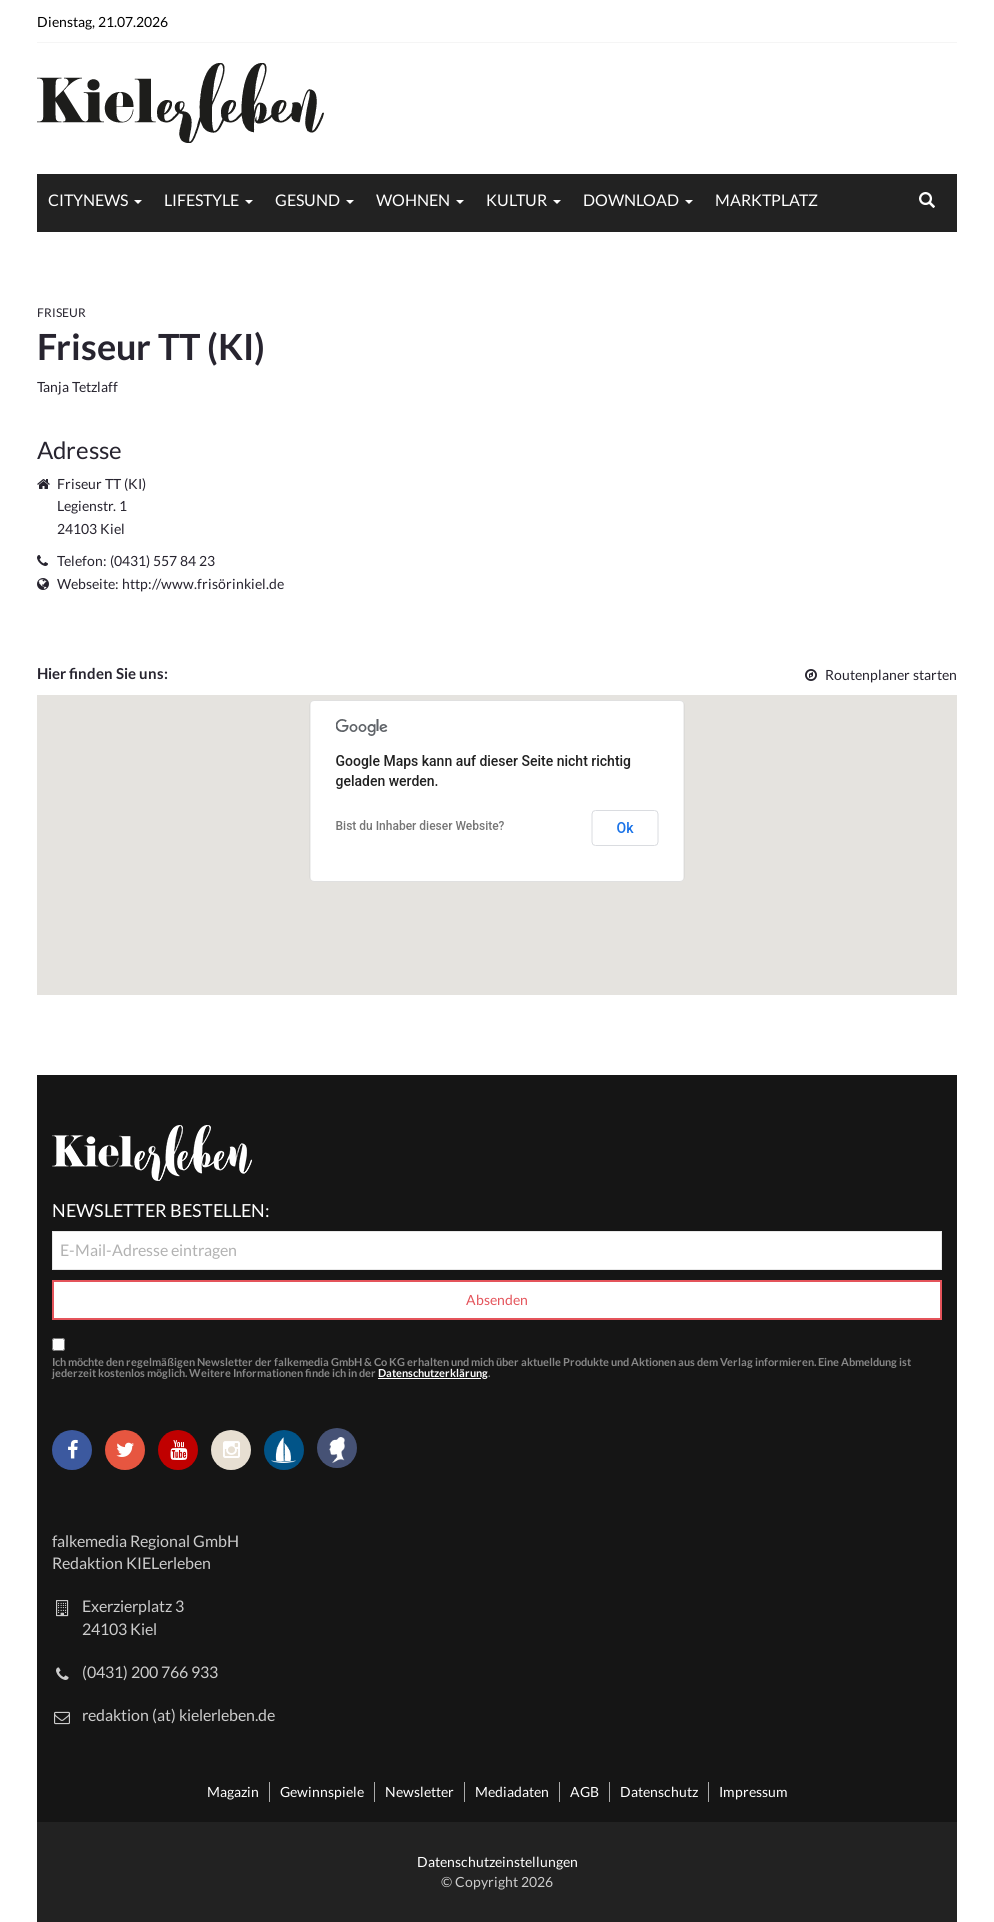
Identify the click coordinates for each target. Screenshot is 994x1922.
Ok (625, 828)
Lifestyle (201, 199)
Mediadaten (512, 1791)
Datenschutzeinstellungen (497, 1861)
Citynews (88, 199)
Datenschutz (659, 1791)
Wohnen (413, 199)
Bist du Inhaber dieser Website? (420, 826)
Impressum (753, 1791)
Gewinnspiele (322, 1791)
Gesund (307, 199)
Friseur (61, 312)
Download (631, 199)
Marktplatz (766, 199)
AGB (584, 1791)
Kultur (516, 199)
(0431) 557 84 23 (162, 560)
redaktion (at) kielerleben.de (178, 1714)
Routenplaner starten (881, 674)
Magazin (233, 1791)
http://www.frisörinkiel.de (203, 583)
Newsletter (419, 1791)
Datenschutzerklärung (433, 1372)
